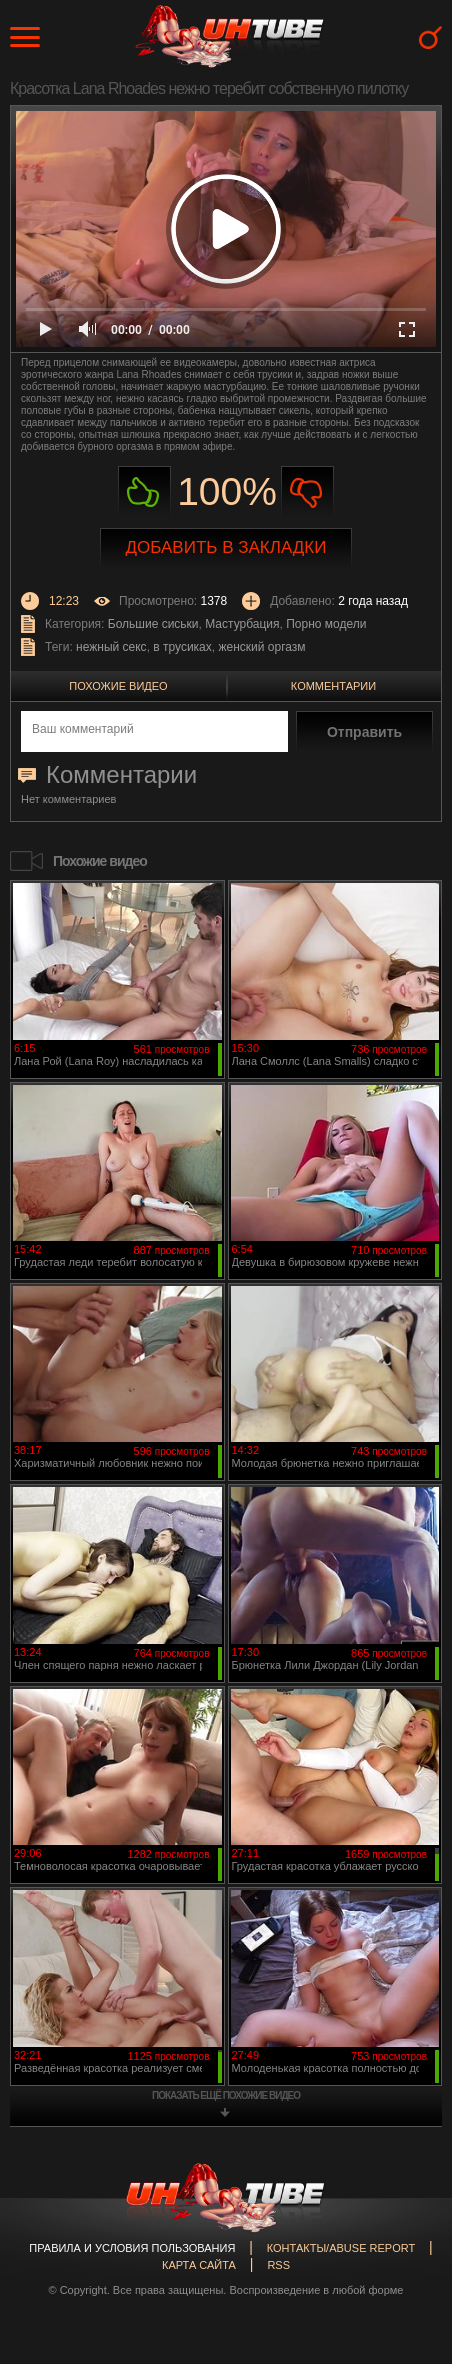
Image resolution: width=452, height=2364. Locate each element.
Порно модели (326, 624)
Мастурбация (242, 624)
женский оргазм (261, 647)
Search (430, 37)
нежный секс (111, 647)
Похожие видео (118, 686)
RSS (278, 2265)
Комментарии (333, 686)
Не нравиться (307, 492)
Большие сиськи (153, 624)
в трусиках (182, 647)
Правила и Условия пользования (132, 2248)
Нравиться (144, 492)
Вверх (407, 2219)
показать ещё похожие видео (226, 2095)
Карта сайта (199, 2265)
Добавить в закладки (226, 547)
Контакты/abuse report (341, 2248)
